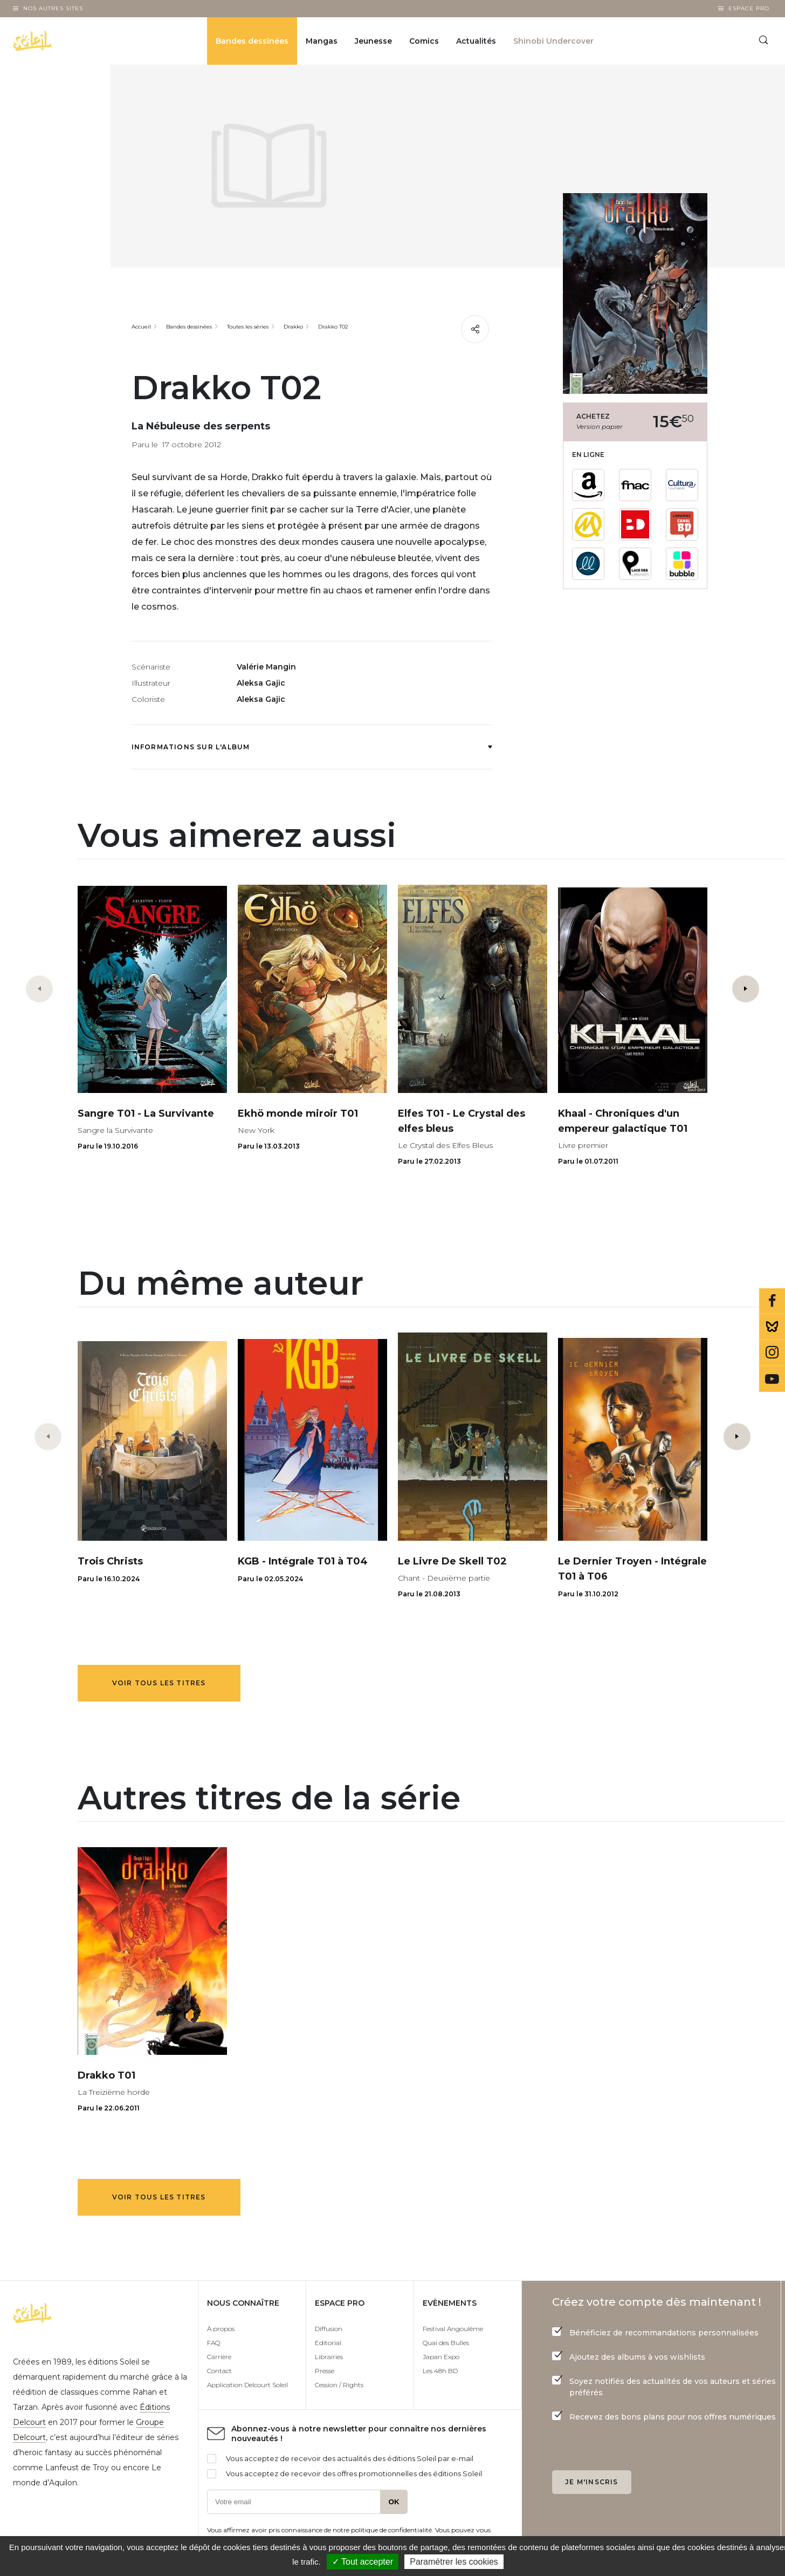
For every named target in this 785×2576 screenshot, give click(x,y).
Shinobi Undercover (553, 41)
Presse (324, 2371)
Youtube (772, 1379)
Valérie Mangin (266, 667)
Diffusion (328, 2329)
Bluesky (772, 1327)
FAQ (213, 2343)
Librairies (329, 2357)
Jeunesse (373, 41)
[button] (745, 988)
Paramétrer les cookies (454, 2561)
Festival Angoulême (453, 2329)
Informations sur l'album (312, 747)
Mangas (322, 41)
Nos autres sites (53, 8)
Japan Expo (441, 2357)
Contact (219, 2371)
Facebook (772, 1301)
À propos (221, 2329)
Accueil (141, 326)
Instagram (772, 1353)
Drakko (293, 326)
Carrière (219, 2357)
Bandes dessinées (252, 41)
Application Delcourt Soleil (247, 2385)
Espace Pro (748, 8)
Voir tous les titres (159, 1683)
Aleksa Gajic (261, 683)
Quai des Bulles (446, 2343)
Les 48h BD (440, 2371)
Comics (424, 41)
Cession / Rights (339, 2385)
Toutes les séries (247, 326)
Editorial (328, 2343)
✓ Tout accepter (362, 2561)
